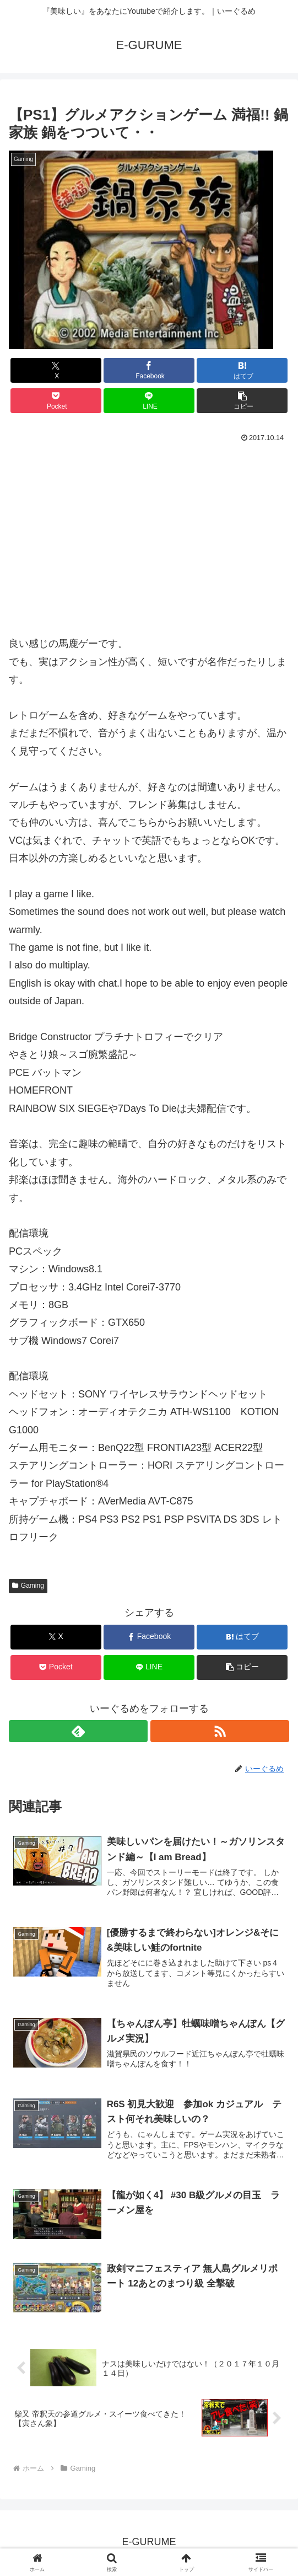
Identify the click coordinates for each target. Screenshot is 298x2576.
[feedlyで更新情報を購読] (78, 1731)
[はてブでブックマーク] (242, 370)
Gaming (28, 1585)
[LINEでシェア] (149, 400)
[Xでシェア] (55, 370)
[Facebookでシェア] (149, 370)
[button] (242, 400)
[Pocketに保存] (55, 400)
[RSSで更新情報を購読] (219, 1731)
